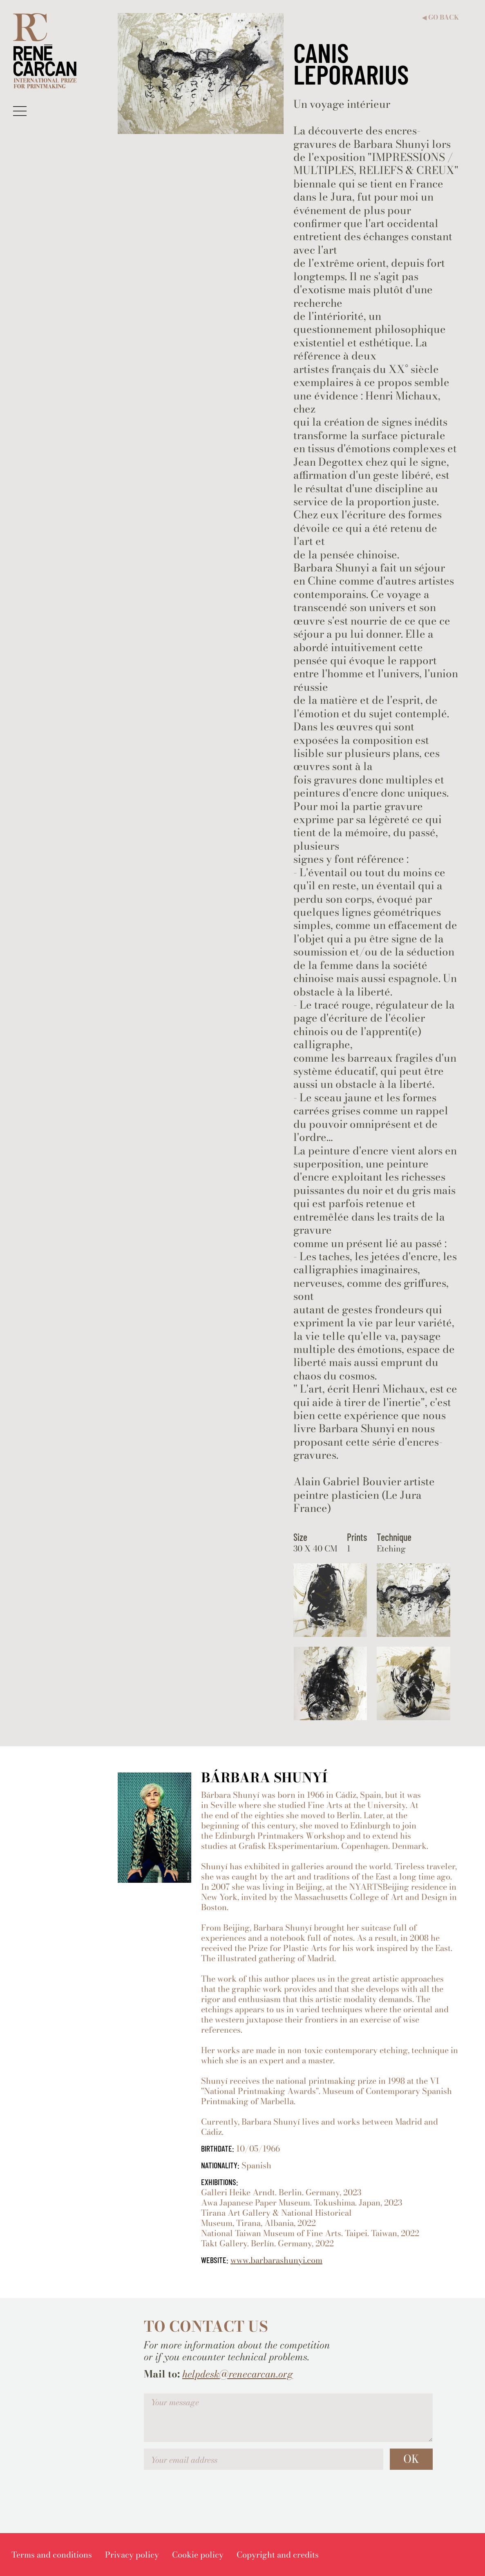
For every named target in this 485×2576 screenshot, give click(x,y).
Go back (440, 17)
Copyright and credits (278, 2554)
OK (411, 2459)
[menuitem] (51, 2554)
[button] (20, 110)
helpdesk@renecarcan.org (237, 2374)
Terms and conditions (51, 2554)
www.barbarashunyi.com (276, 2260)
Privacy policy (132, 2554)
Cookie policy (198, 2554)
